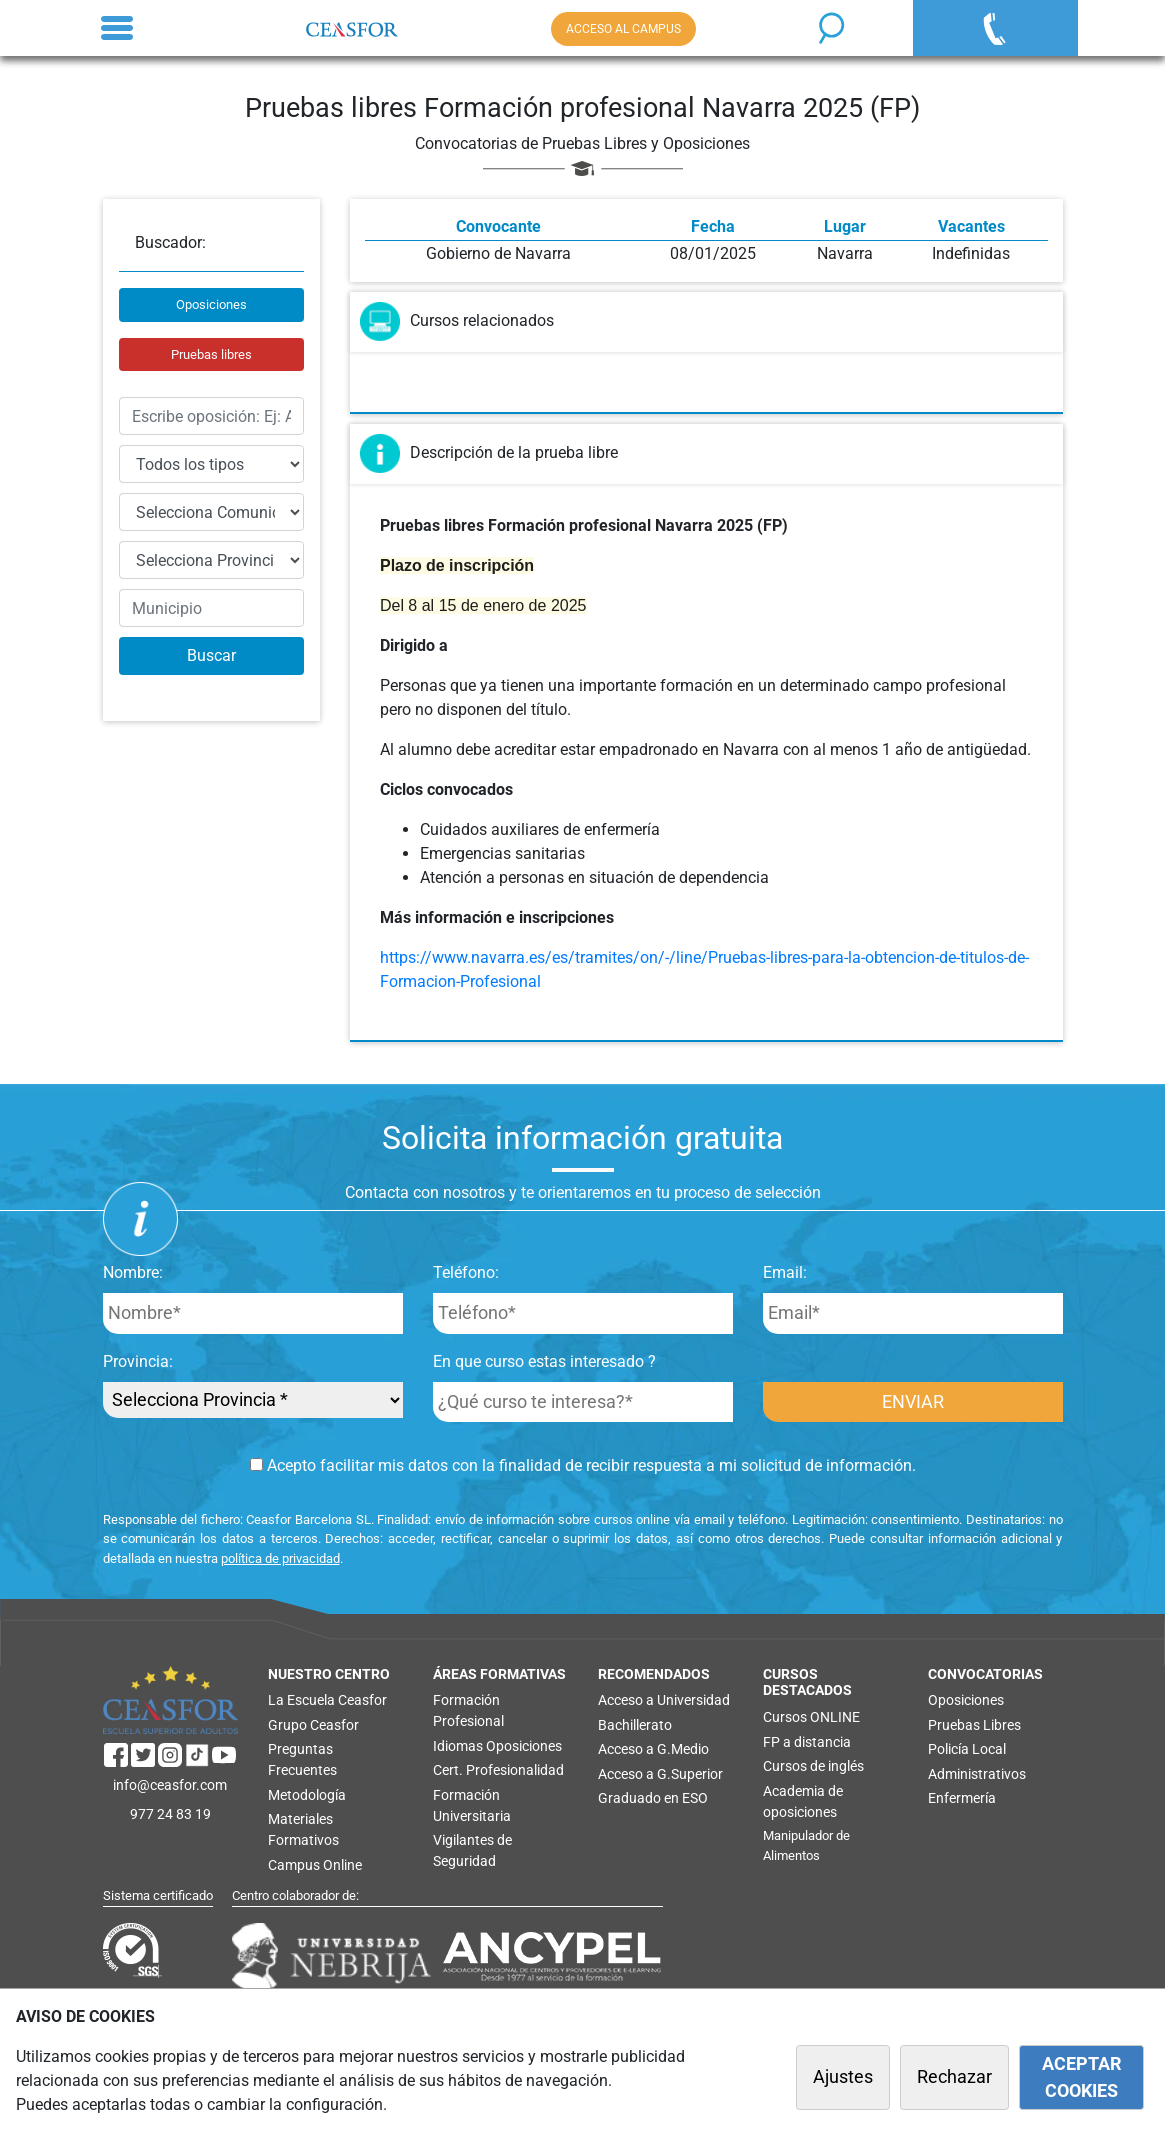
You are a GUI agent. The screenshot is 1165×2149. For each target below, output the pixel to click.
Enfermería (962, 1798)
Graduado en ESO (653, 1798)
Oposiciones (211, 304)
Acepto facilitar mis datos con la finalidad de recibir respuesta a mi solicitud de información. (583, 1465)
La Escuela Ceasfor (327, 1700)
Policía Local (967, 1749)
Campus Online (315, 1865)
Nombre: (133, 1272)
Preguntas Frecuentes (302, 1759)
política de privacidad (280, 1558)
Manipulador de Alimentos (806, 1845)
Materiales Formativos (303, 1829)
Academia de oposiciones (803, 1801)
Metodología (307, 1795)
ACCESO (623, 29)
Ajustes (843, 2077)
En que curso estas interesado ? (544, 1361)
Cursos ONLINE (811, 1717)
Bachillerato (635, 1725)
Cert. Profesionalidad (498, 1770)
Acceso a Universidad (664, 1700)
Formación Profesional (468, 1710)
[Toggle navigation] (117, 28)
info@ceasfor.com (170, 1785)
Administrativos (977, 1774)
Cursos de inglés (813, 1766)
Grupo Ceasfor (313, 1725)
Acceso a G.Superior (660, 1774)
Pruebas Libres (974, 1725)
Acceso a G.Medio (653, 1749)
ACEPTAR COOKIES (1081, 2077)
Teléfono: (466, 1272)
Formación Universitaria (472, 1805)
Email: (785, 1272)
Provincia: (138, 1361)
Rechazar (954, 2077)
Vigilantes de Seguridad (472, 1850)
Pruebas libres (211, 354)
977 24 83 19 (170, 1814)
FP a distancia (807, 1742)
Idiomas (458, 1746)
